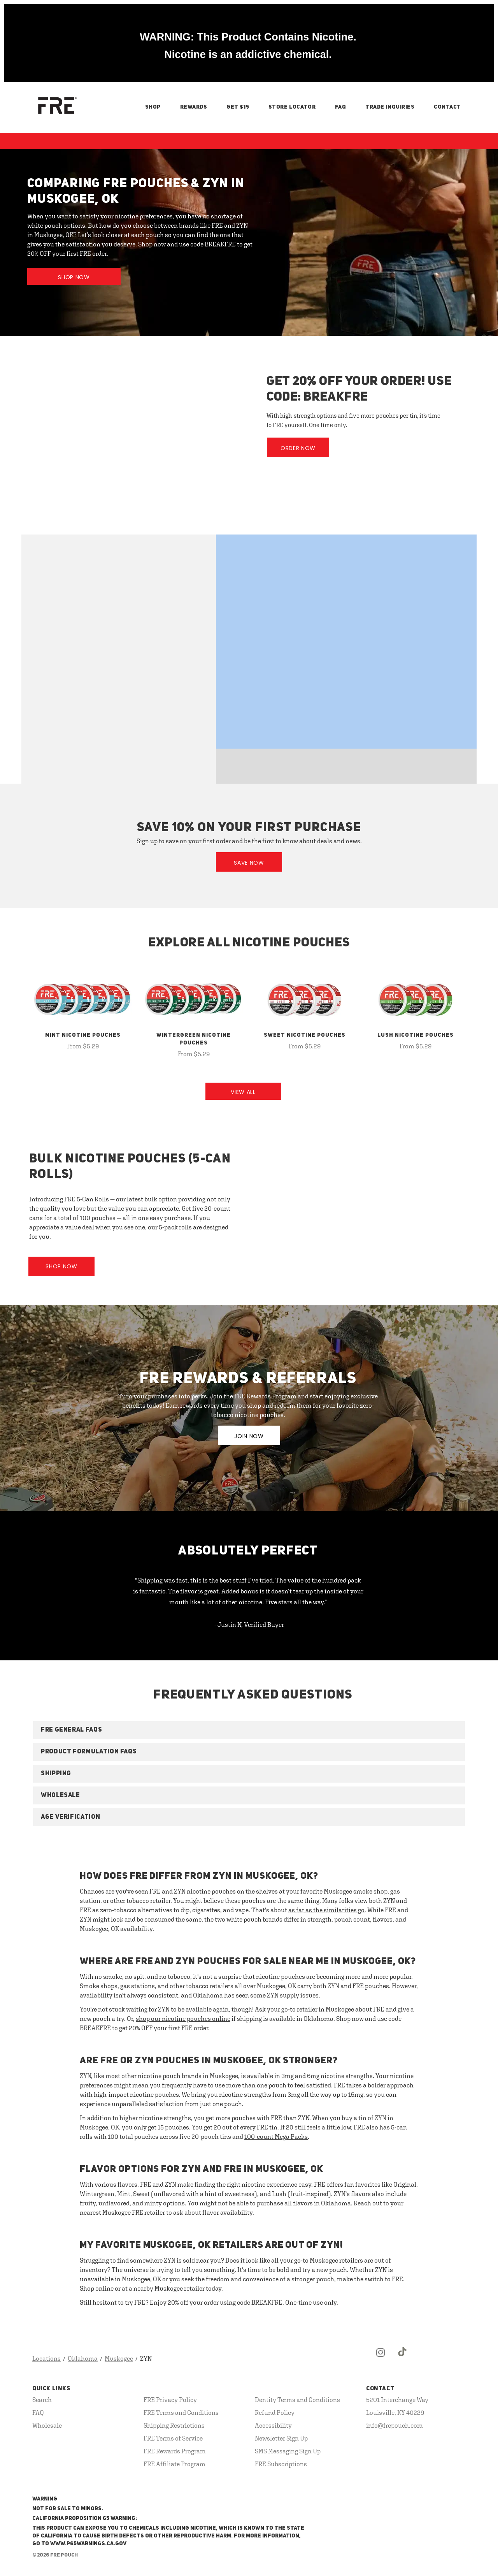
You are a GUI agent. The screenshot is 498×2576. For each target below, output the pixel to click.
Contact (447, 107)
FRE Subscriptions (281, 2463)
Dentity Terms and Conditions (297, 2399)
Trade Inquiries (389, 107)
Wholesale (47, 2425)
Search (42, 2399)
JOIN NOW (249, 1436)
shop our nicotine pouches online (183, 2018)
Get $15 (237, 107)
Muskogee (119, 2358)
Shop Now (74, 277)
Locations (46, 2358)
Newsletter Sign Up (281, 2438)
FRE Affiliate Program (174, 2463)
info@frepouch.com (394, 2425)
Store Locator (292, 107)
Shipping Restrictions (174, 2425)
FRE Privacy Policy (170, 2399)
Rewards (193, 107)
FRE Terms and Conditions (181, 2412)
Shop (153, 107)
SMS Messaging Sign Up (288, 2451)
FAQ (340, 107)
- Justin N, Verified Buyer (249, 1624)
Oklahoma (83, 2358)
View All (243, 1092)
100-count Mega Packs (276, 2136)
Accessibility (273, 2425)
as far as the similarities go (326, 1909)
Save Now (249, 863)
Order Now (298, 448)
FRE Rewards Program (175, 2451)
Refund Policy (275, 2412)
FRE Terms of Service (173, 2438)
